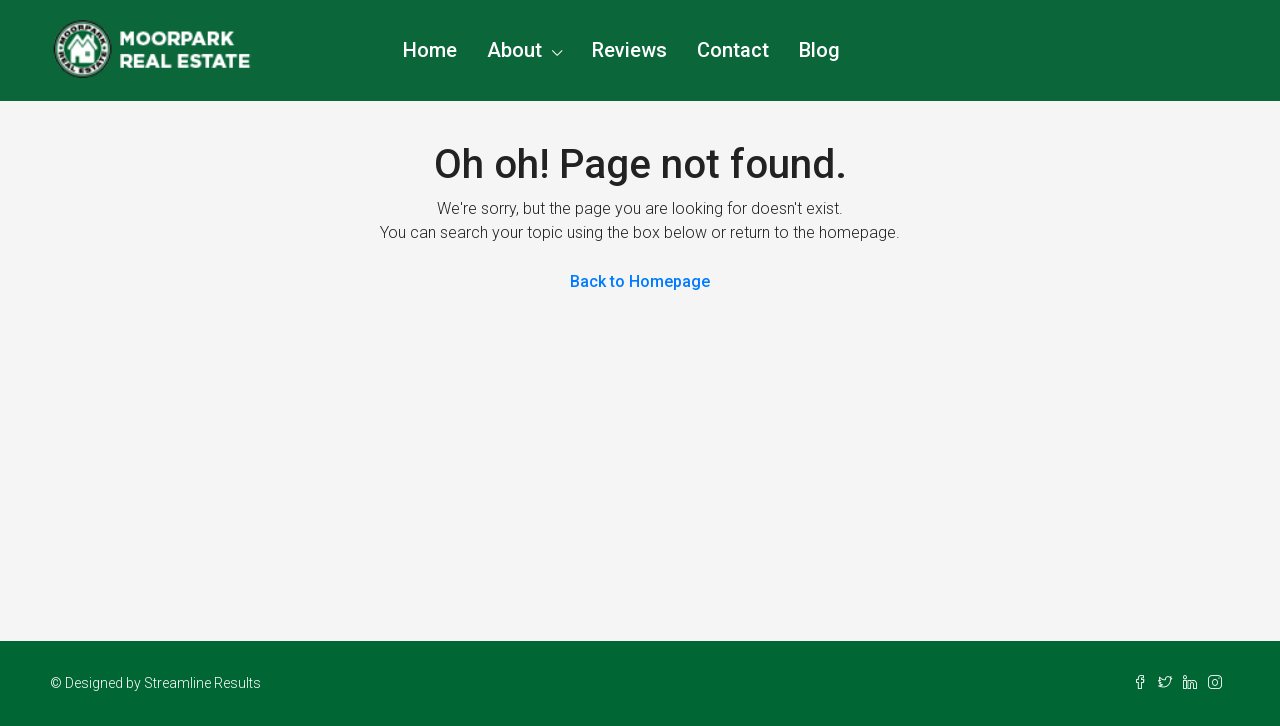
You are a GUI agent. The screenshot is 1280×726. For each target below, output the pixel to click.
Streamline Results (202, 683)
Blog (819, 50)
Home (430, 50)
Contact (733, 50)
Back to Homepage (640, 281)
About (514, 50)
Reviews (629, 50)
